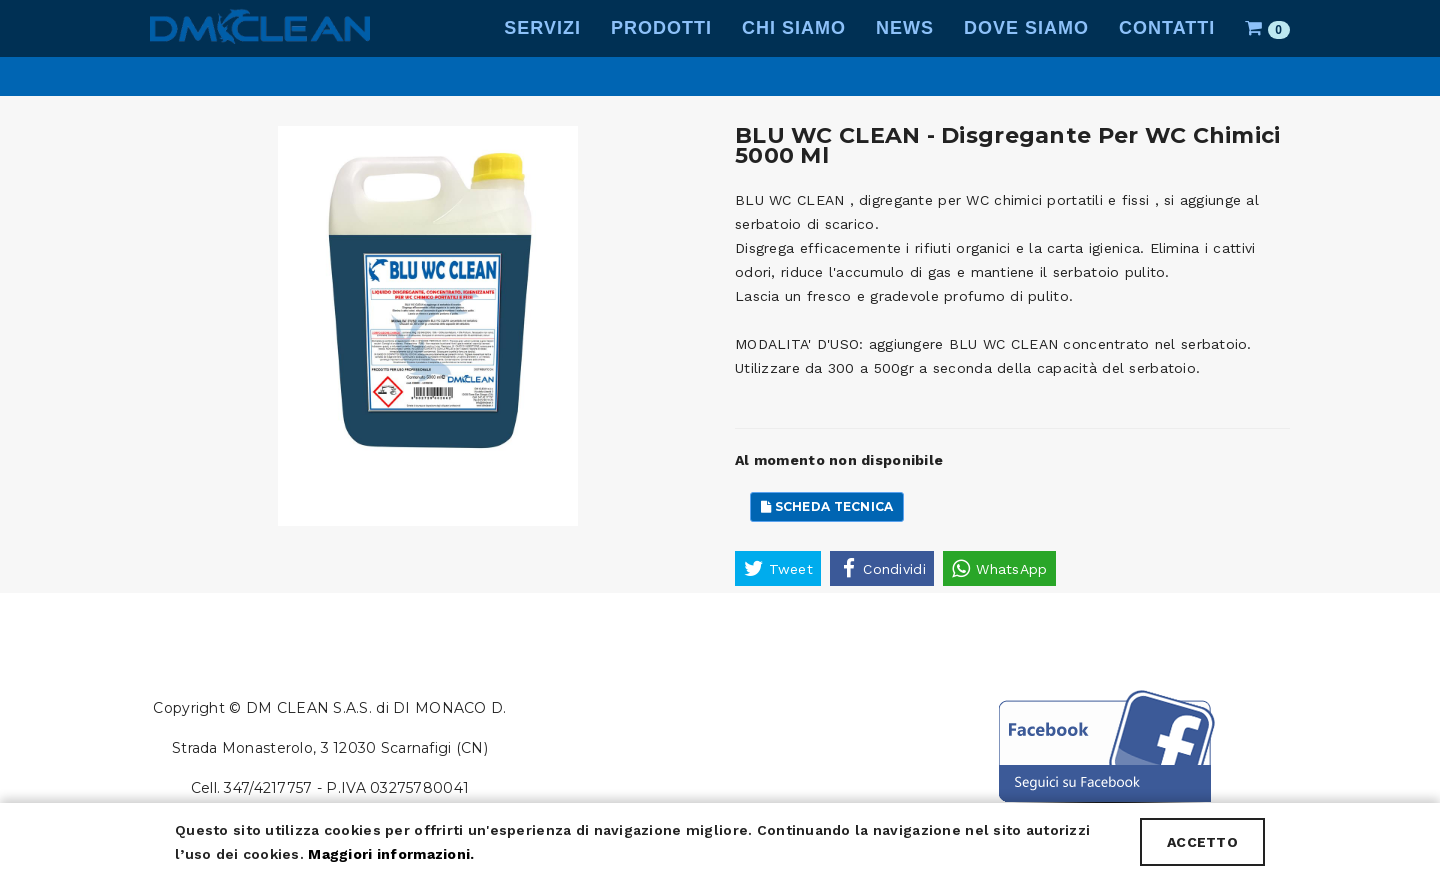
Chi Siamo (794, 50)
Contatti (1167, 50)
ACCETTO (1202, 842)
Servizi (542, 50)
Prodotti (661, 50)
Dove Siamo (1026, 50)
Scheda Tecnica (827, 506)
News (905, 50)
